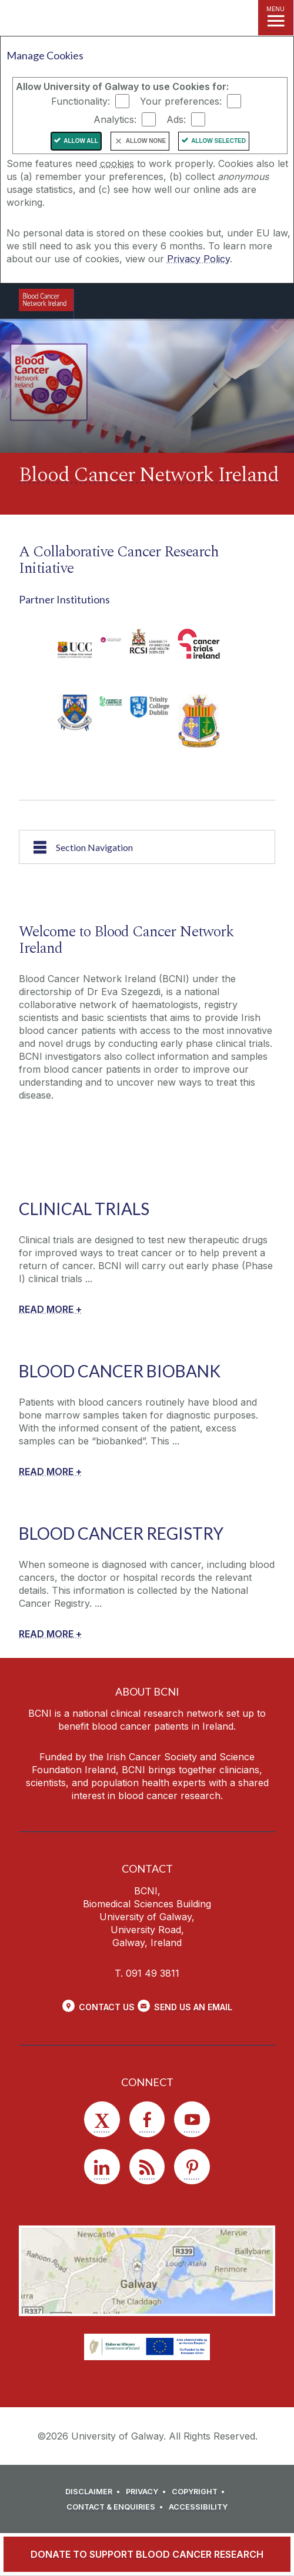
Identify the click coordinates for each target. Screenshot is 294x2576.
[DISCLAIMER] (94, 2492)
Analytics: (114, 119)
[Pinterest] (191, 2166)
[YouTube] (191, 2119)
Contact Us (107, 2007)
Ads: (176, 119)
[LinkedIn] (101, 2166)
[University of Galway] (136, 303)
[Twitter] (101, 2119)
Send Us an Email (193, 2007)
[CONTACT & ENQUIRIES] (116, 2507)
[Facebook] (147, 2119)
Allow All (81, 141)
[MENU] (275, 17)
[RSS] (147, 2166)
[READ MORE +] (50, 1309)
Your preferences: (181, 101)
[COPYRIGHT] (200, 2492)
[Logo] (46, 300)
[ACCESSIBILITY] (198, 2507)
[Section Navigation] (147, 846)
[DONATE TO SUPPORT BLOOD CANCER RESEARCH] (147, 2554)
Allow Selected (218, 141)
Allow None (146, 141)
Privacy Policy (198, 259)
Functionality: (80, 101)
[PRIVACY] (147, 2492)
